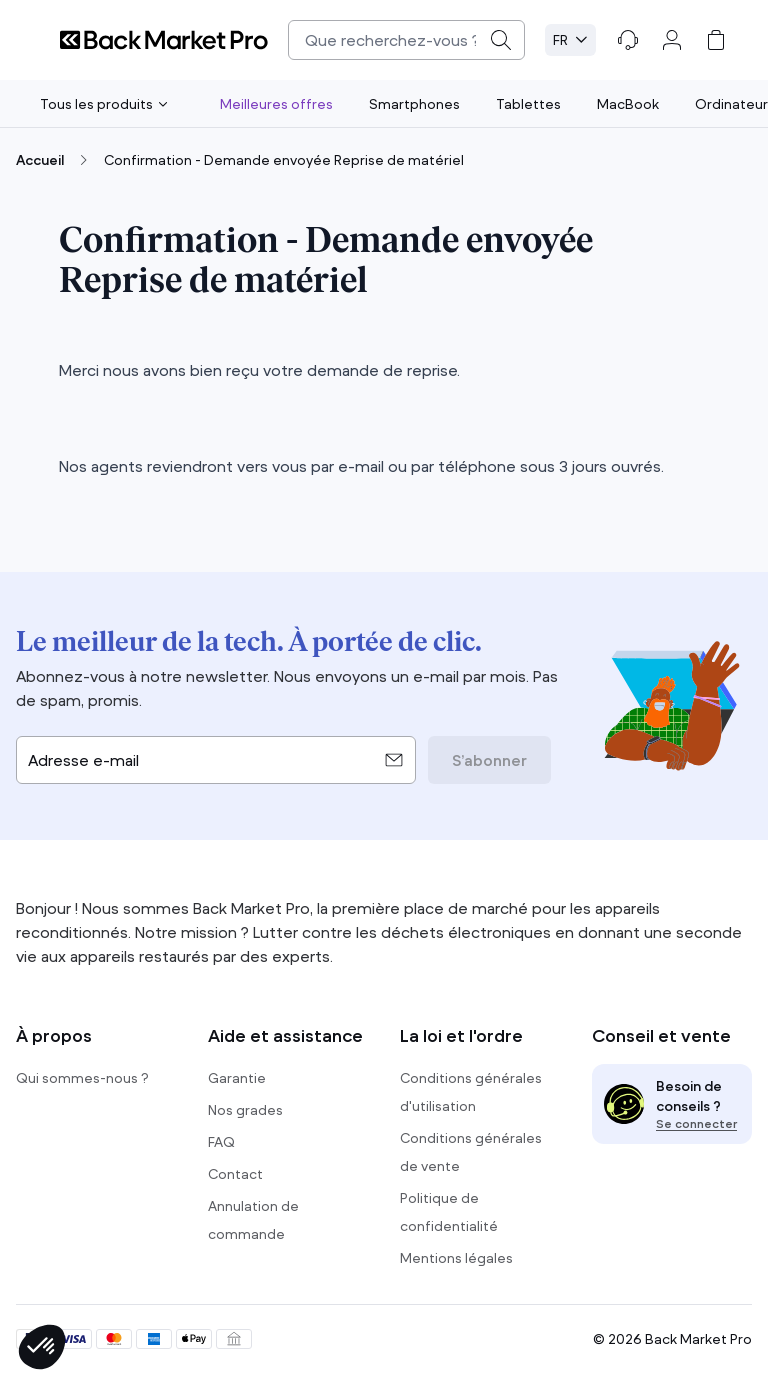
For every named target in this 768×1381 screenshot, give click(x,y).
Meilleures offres (276, 104)
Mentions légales (456, 1258)
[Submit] (501, 40)
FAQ (221, 1142)
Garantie (237, 1078)
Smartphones (414, 104)
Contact (235, 1174)
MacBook (628, 104)
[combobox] (406, 40)
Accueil (40, 160)
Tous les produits (104, 104)
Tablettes (528, 104)
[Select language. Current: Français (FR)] (570, 40)
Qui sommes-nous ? (82, 1078)
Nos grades (245, 1110)
